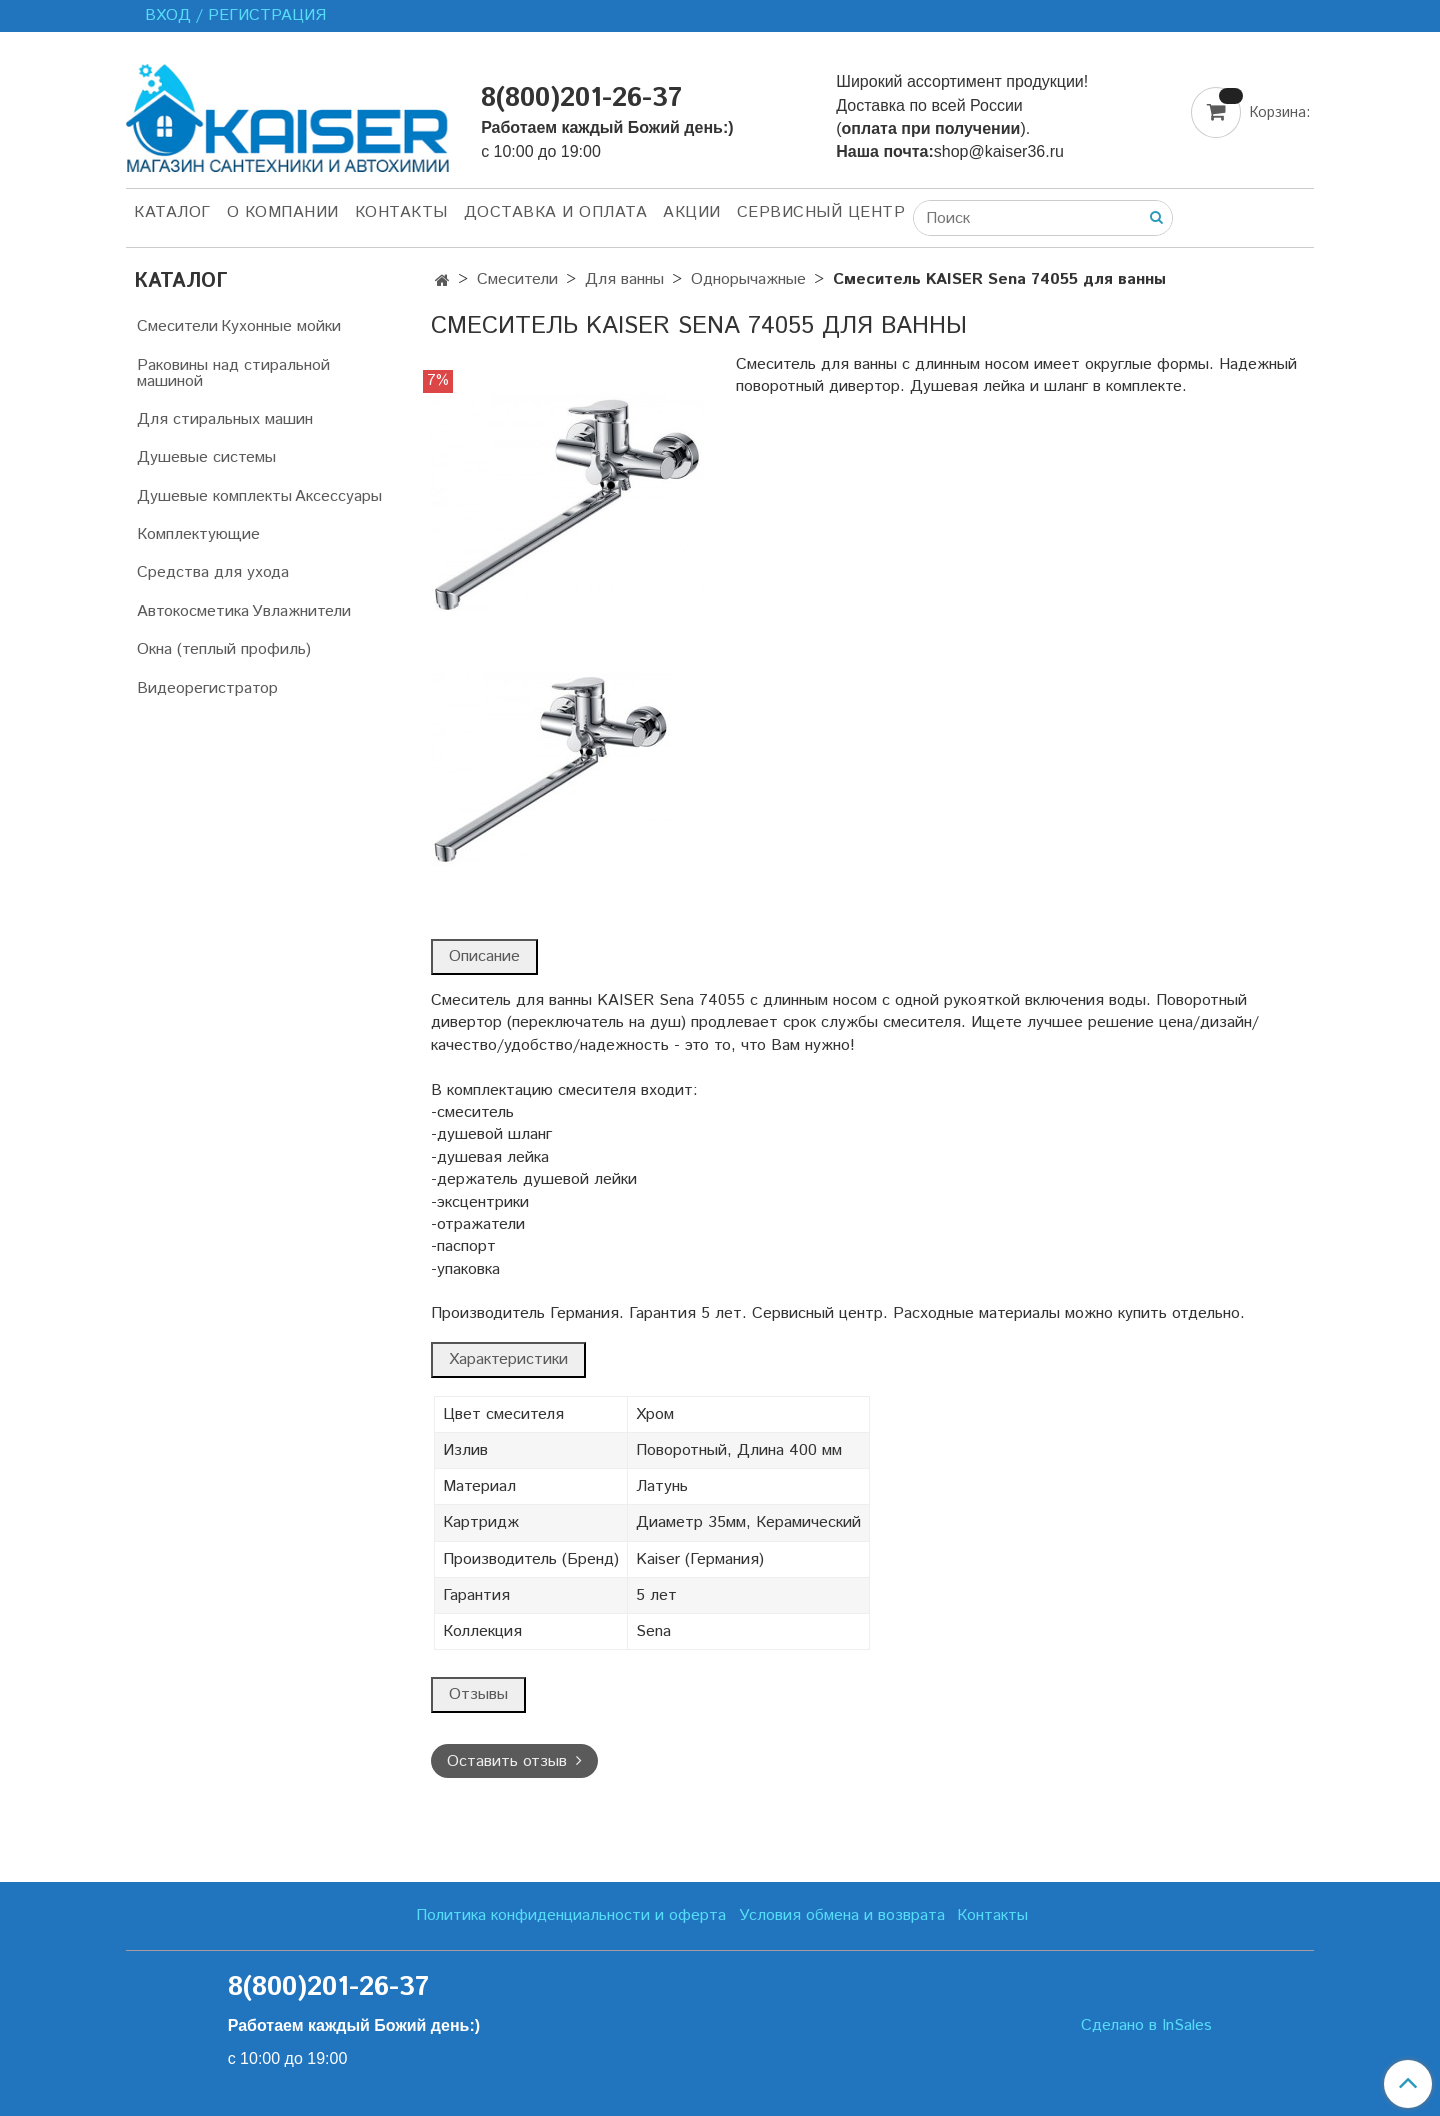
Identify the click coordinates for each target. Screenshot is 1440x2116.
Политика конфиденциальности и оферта (571, 1915)
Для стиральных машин (225, 419)
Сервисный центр (821, 212)
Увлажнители (301, 611)
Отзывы (478, 1694)
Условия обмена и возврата (842, 1915)
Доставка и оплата (556, 212)
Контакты (401, 212)
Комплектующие (198, 534)
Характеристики (508, 1359)
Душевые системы (206, 457)
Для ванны (624, 279)
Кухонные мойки (281, 326)
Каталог (172, 212)
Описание (484, 956)
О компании (283, 212)
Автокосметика (193, 611)
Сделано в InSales (1146, 2026)
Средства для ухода (213, 572)
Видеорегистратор (207, 688)
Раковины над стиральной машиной (233, 373)
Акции (692, 212)
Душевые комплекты (214, 496)
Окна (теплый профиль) (224, 649)
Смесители (517, 279)
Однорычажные (748, 279)
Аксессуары (338, 496)
